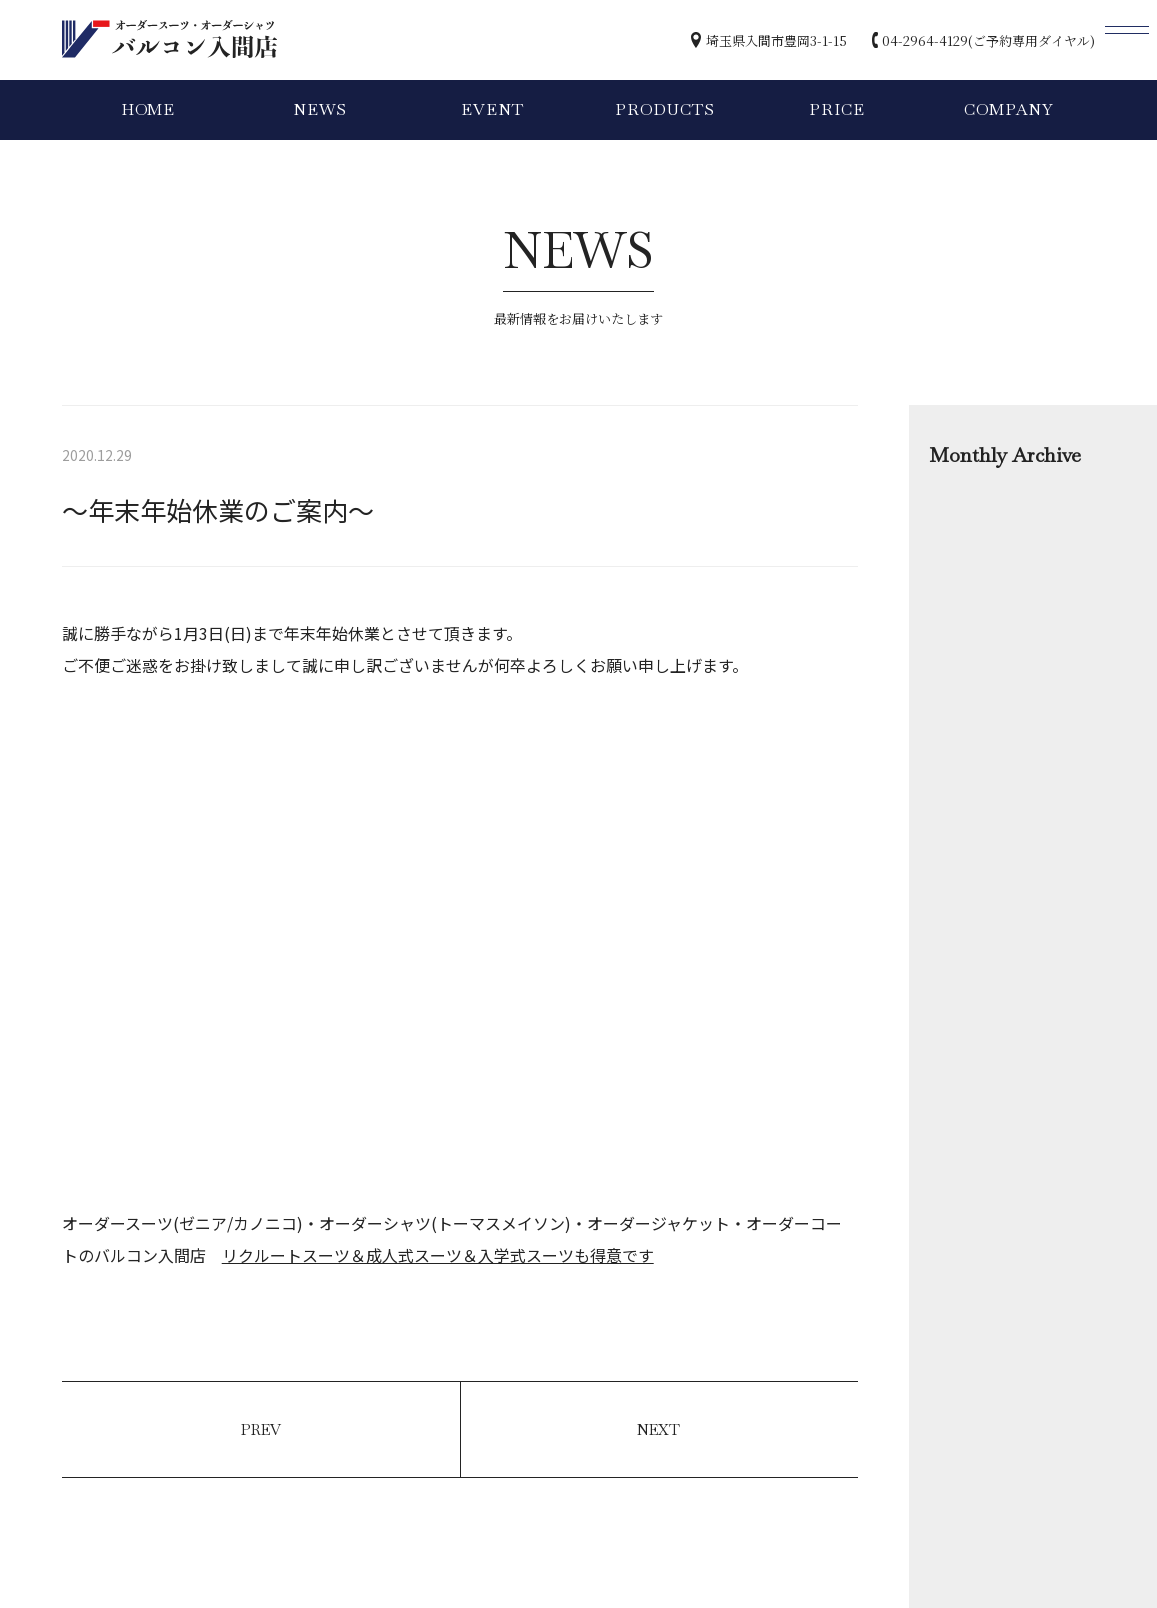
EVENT (492, 109)
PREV (261, 1429)
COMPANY (1009, 109)
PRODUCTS (664, 109)
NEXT (658, 1429)
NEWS (320, 109)
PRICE (836, 109)
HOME (148, 109)
